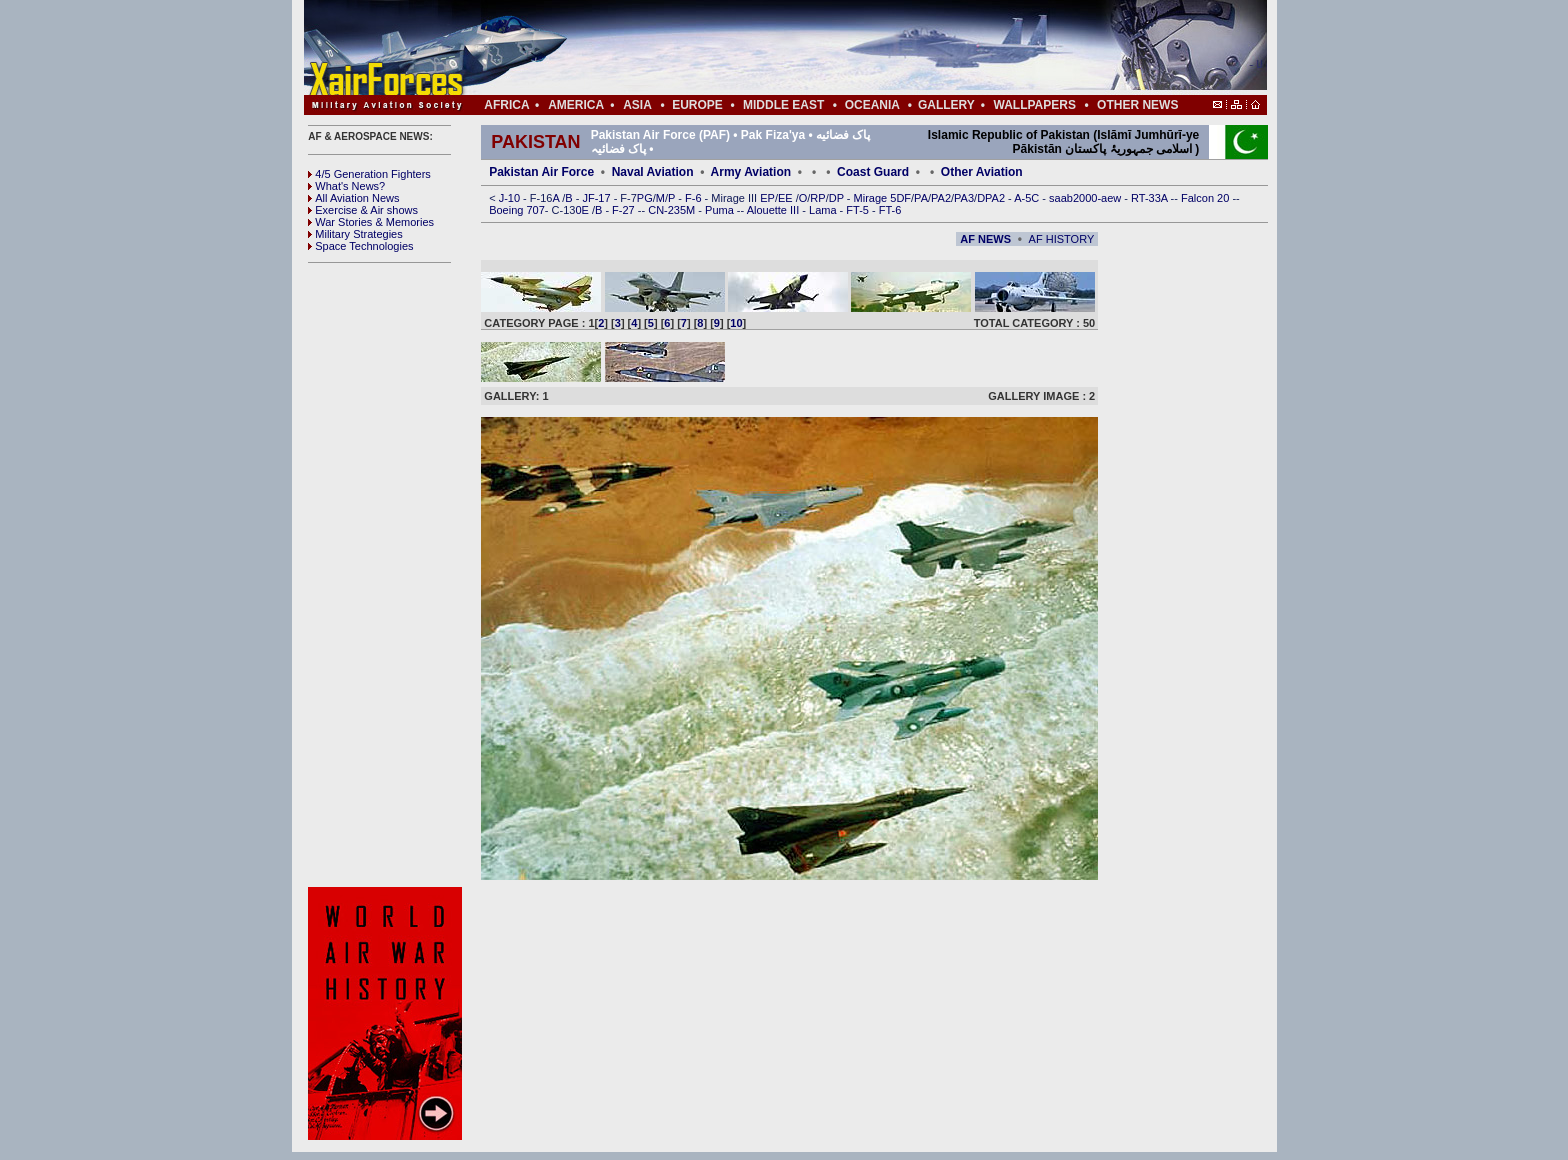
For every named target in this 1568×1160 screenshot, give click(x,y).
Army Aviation (751, 172)
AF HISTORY (1062, 239)
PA (921, 198)
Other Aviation (982, 172)
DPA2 (992, 198)
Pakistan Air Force (541, 172)
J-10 (511, 198)
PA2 (941, 198)
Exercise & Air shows (363, 210)
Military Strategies (355, 234)
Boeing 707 (517, 210)
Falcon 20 (1206, 198)
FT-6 (890, 210)
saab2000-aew (1086, 198)
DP (838, 198)
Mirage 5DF (882, 198)
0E (583, 210)
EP (766, 198)
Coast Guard (873, 172)
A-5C (1028, 198)
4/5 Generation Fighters (371, 174)
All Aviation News (353, 198)
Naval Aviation (653, 172)
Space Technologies (360, 246)
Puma (721, 210)
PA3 (964, 198)
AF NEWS (985, 239)
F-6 (695, 198)
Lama (824, 210)
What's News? (346, 186)
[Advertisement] (845, 48)
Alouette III (775, 210)
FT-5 (859, 210)
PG (645, 198)
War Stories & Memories (371, 222)
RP (817, 198)
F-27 (625, 210)
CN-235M (673, 210)
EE (787, 198)
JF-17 (597, 198)
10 (736, 323)
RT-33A (1151, 198)
